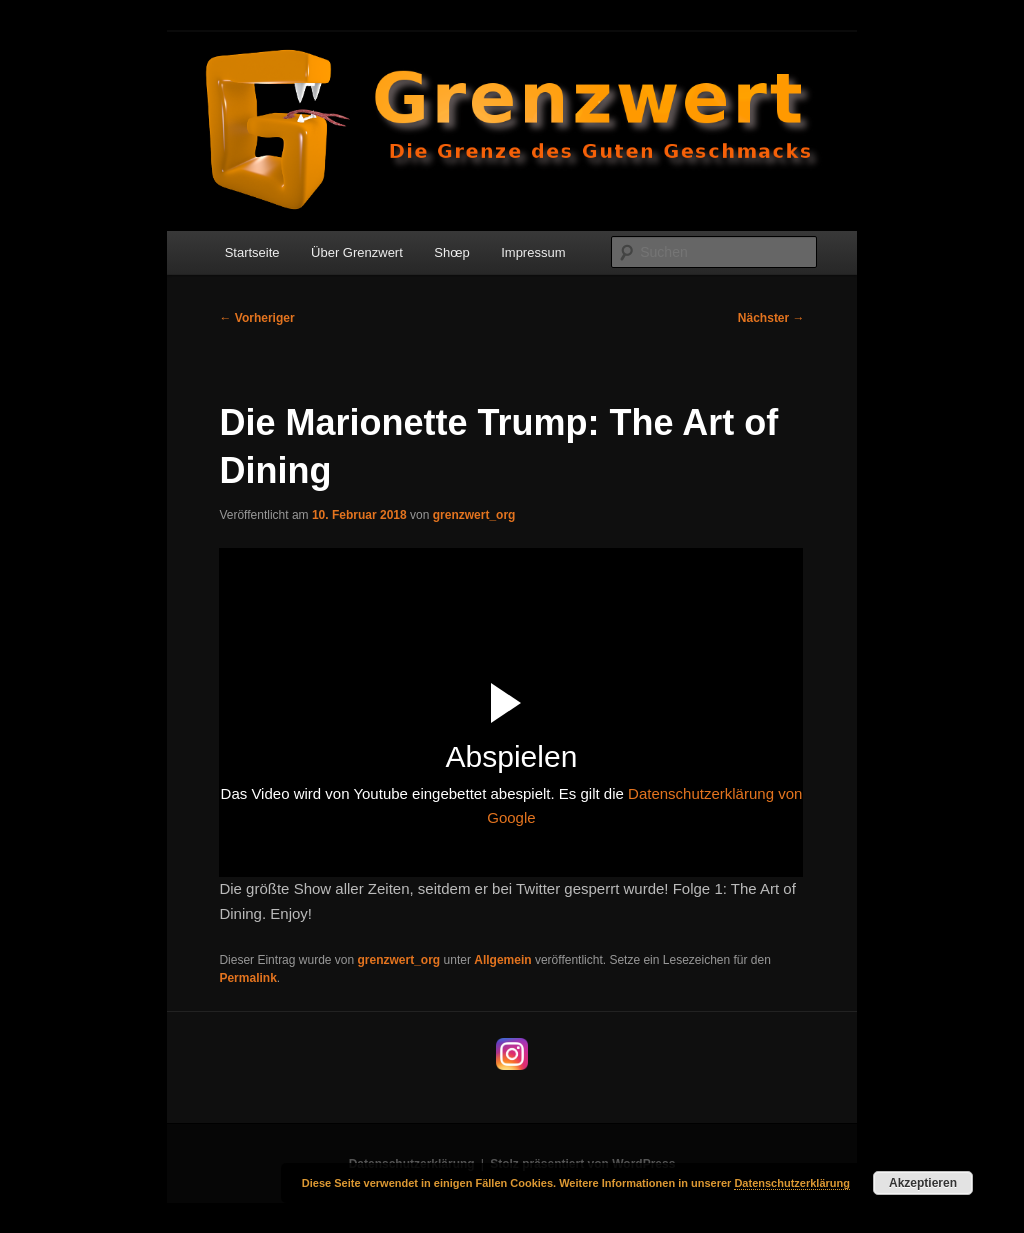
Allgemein (502, 960)
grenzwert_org (474, 515)
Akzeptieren (923, 1183)
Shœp (451, 252)
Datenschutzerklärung (792, 1183)
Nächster (771, 318)
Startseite (252, 252)
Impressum (533, 252)
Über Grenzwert (357, 252)
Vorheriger (256, 318)
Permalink (247, 978)
